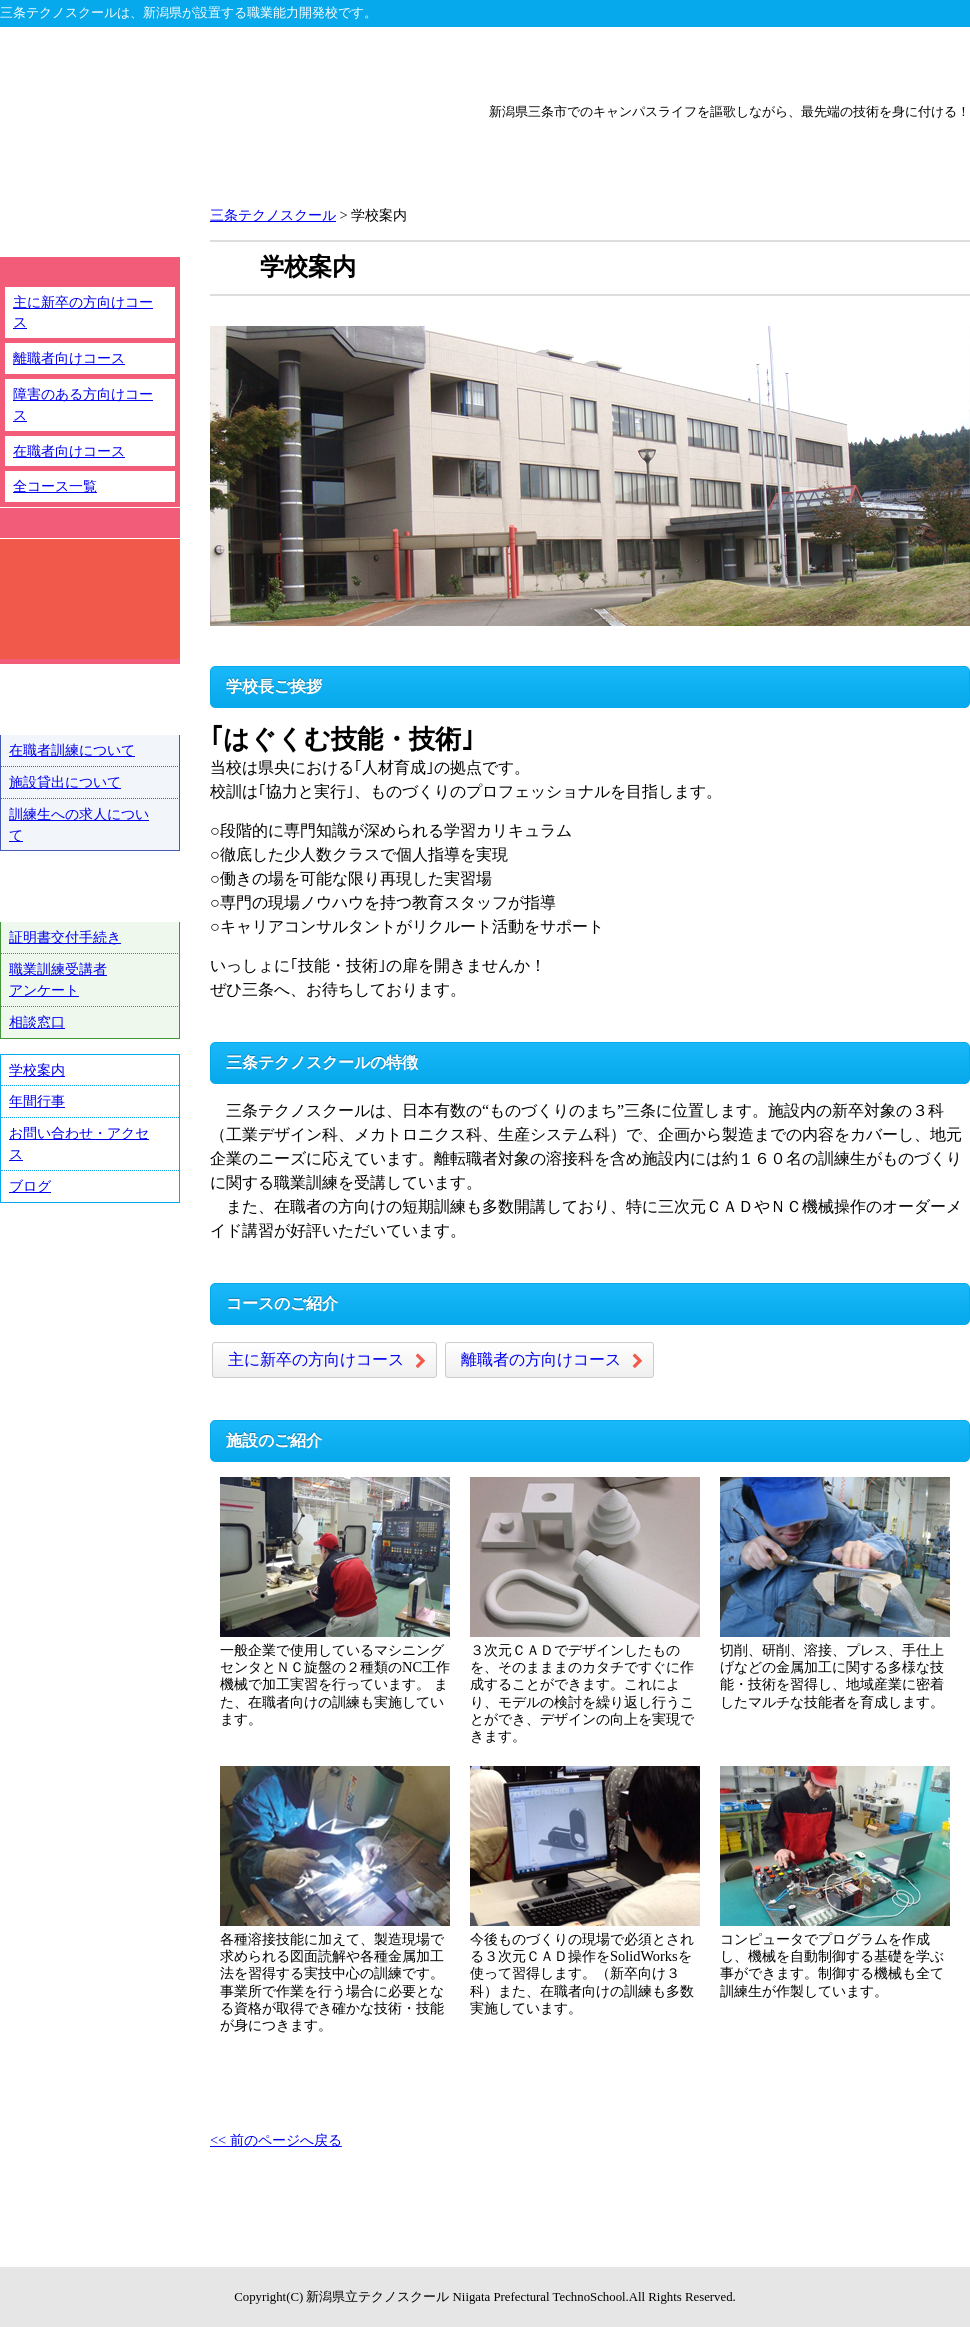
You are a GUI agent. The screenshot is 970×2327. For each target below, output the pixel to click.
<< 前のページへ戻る (276, 2140)
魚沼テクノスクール (873, 62)
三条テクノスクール (679, 62)
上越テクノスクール (485, 62)
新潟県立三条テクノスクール (224, 151)
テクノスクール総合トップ (97, 62)
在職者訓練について (72, 750)
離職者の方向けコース (541, 1359)
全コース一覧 (55, 486)
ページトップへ (887, 2257)
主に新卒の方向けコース (316, 1359)
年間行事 (37, 1101)
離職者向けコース (69, 358)
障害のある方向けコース (83, 404)
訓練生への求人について (79, 824)
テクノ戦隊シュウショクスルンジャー (90, 1287)
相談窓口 (37, 1022)
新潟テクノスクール (291, 62)
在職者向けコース (69, 451)
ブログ (30, 1186)
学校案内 (37, 1070)
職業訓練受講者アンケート (58, 979)
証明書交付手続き (65, 937)
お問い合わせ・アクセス (79, 1143)
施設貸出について (65, 782)
